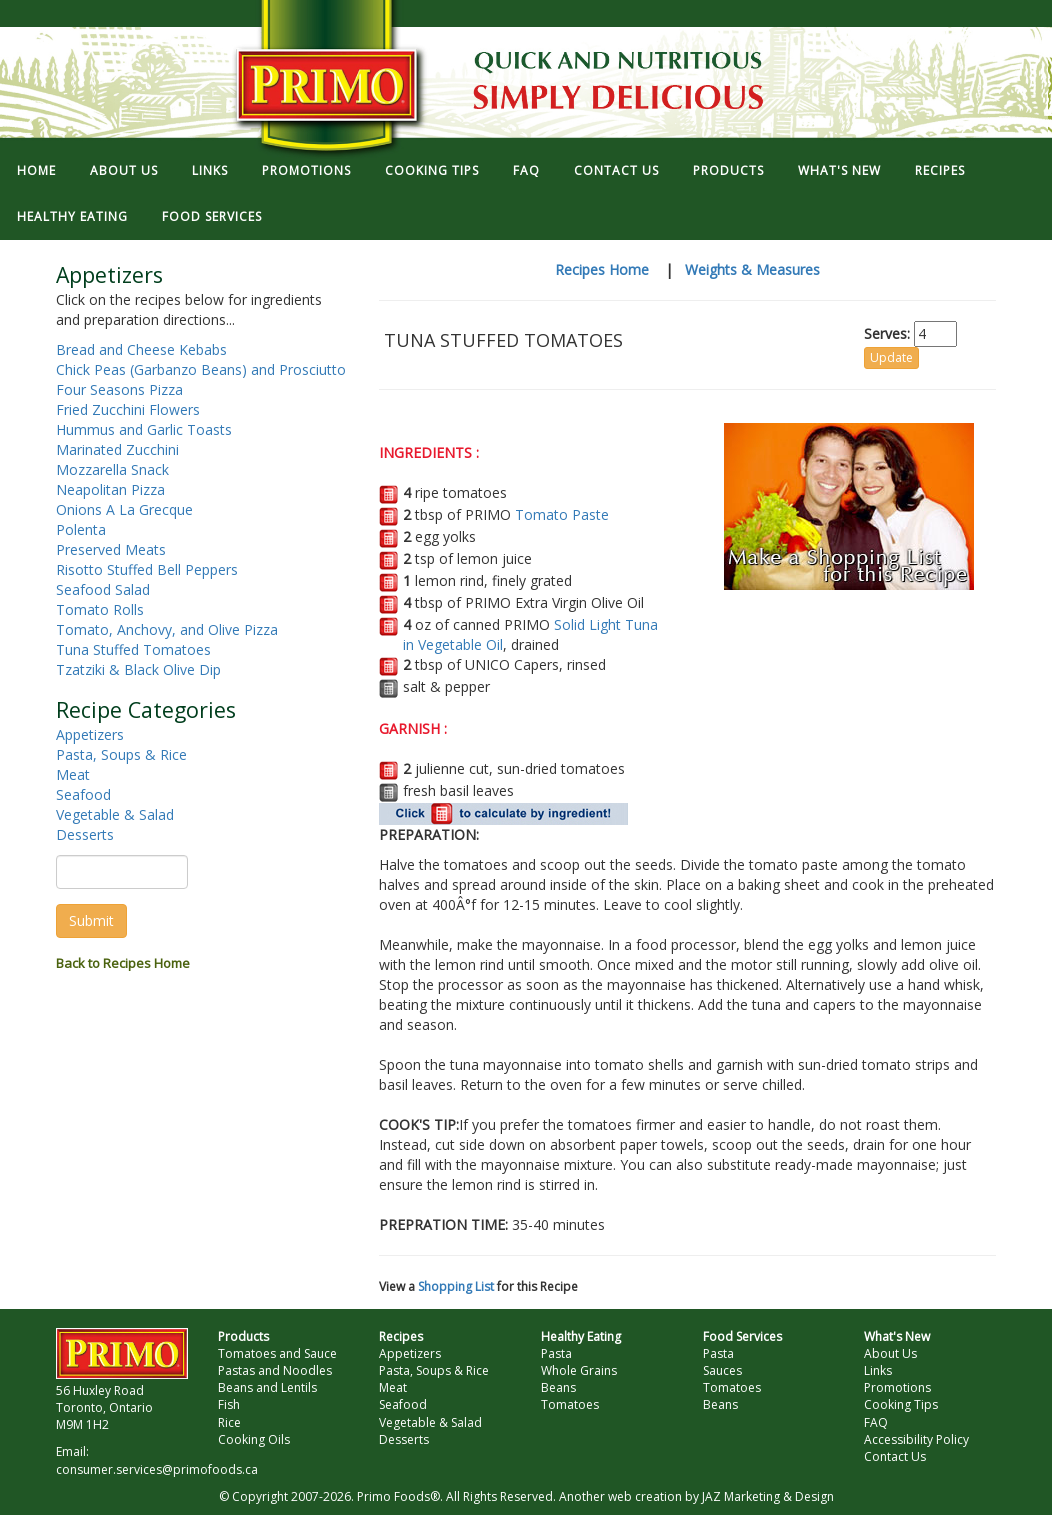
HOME (36, 170)
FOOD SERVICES (212, 216)
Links (878, 1370)
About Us (890, 1353)
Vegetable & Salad (115, 814)
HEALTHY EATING (72, 216)
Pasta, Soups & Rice (121, 754)
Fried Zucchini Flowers (128, 409)
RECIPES (940, 170)
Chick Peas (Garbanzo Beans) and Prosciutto (201, 369)
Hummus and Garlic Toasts (144, 429)
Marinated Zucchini (117, 449)
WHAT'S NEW (839, 170)
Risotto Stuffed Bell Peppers (147, 569)
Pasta (556, 1353)
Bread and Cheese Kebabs (141, 349)
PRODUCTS (728, 170)
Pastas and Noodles (275, 1370)
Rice (229, 1422)
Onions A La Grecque (124, 509)
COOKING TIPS (432, 170)
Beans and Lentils (267, 1387)
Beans (558, 1387)
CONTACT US (616, 170)
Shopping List (456, 1286)
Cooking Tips (901, 1404)
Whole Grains (579, 1370)
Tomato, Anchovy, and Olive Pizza (167, 629)
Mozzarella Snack (112, 469)
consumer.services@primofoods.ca (157, 1469)
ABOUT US (124, 170)
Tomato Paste (562, 514)
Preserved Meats (111, 549)
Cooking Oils (254, 1439)
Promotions (897, 1387)
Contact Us (895, 1456)
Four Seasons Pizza (119, 389)
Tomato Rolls (100, 609)
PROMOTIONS (306, 170)
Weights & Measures (752, 269)
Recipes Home (602, 269)
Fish (229, 1404)
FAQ (526, 170)
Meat (73, 774)
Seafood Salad (103, 589)
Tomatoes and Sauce (277, 1353)
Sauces (722, 1370)
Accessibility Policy (916, 1439)
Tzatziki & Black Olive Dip (138, 669)
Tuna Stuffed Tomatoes (133, 649)
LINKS (210, 170)
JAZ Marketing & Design (768, 1496)
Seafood (83, 794)
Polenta (81, 529)
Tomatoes (570, 1404)
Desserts (85, 834)
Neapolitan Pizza (110, 489)
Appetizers (90, 734)
